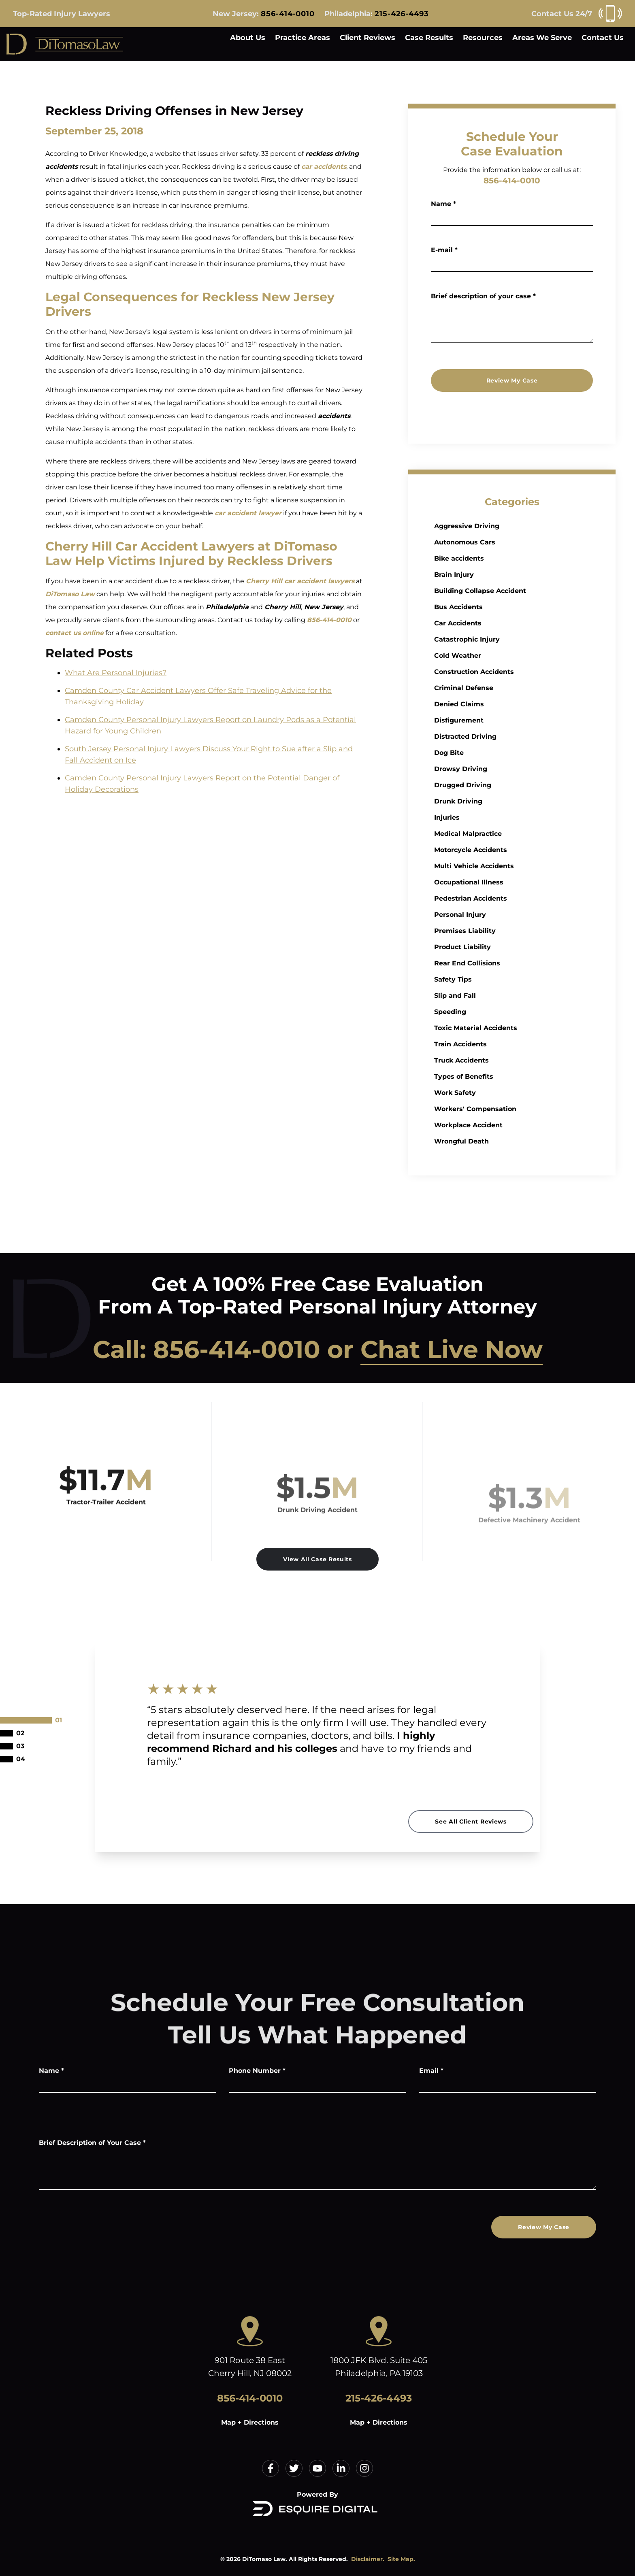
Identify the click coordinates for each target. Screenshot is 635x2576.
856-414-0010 (288, 13)
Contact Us (603, 37)
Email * (431, 2070)
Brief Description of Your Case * (92, 2143)
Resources (483, 37)
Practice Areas (302, 37)
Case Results (429, 37)
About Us (247, 37)
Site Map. (401, 2559)
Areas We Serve (542, 37)
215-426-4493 (402, 13)
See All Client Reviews (470, 1821)
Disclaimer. (367, 2559)
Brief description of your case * (483, 296)
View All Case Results (317, 1559)
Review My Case (512, 380)
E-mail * (444, 250)
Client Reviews (367, 37)
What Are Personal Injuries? (115, 672)
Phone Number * (257, 2070)
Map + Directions (250, 2422)
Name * (443, 204)
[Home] (64, 44)
